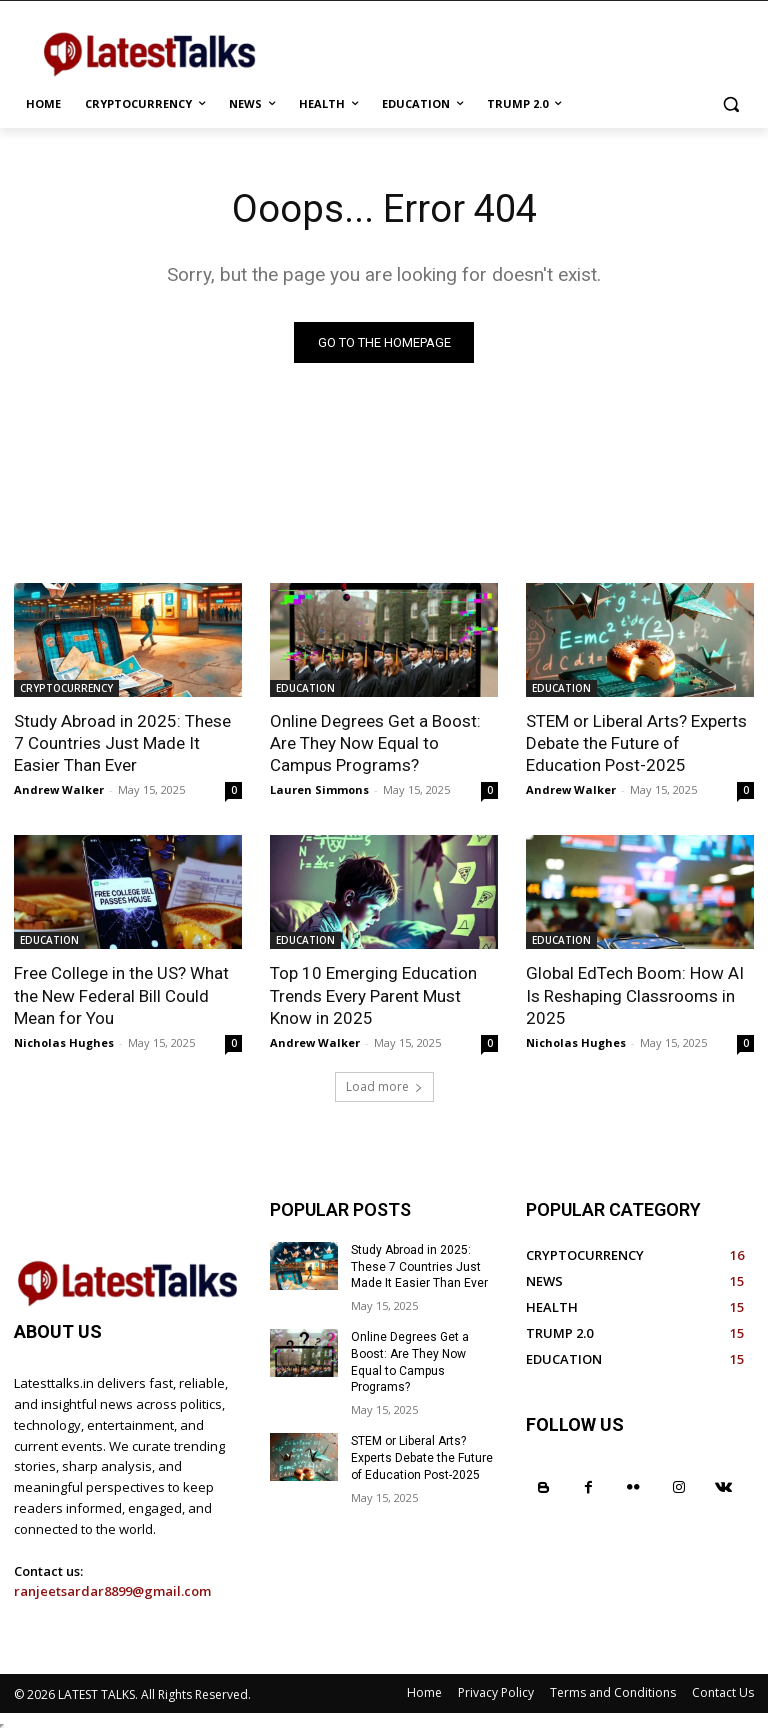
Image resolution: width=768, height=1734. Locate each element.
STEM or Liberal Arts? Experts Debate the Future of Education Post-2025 (636, 743)
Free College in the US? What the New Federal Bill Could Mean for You (121, 995)
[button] (730, 104)
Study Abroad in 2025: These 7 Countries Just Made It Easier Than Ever (122, 743)
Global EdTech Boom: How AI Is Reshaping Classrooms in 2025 (635, 995)
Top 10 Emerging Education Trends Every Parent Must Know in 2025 (373, 995)
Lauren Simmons (319, 789)
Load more (384, 1086)
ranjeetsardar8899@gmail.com (112, 1591)
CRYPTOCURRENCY (66, 688)
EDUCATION (305, 688)
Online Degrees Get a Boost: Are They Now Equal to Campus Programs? (375, 743)
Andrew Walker (59, 789)
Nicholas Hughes (64, 1042)
